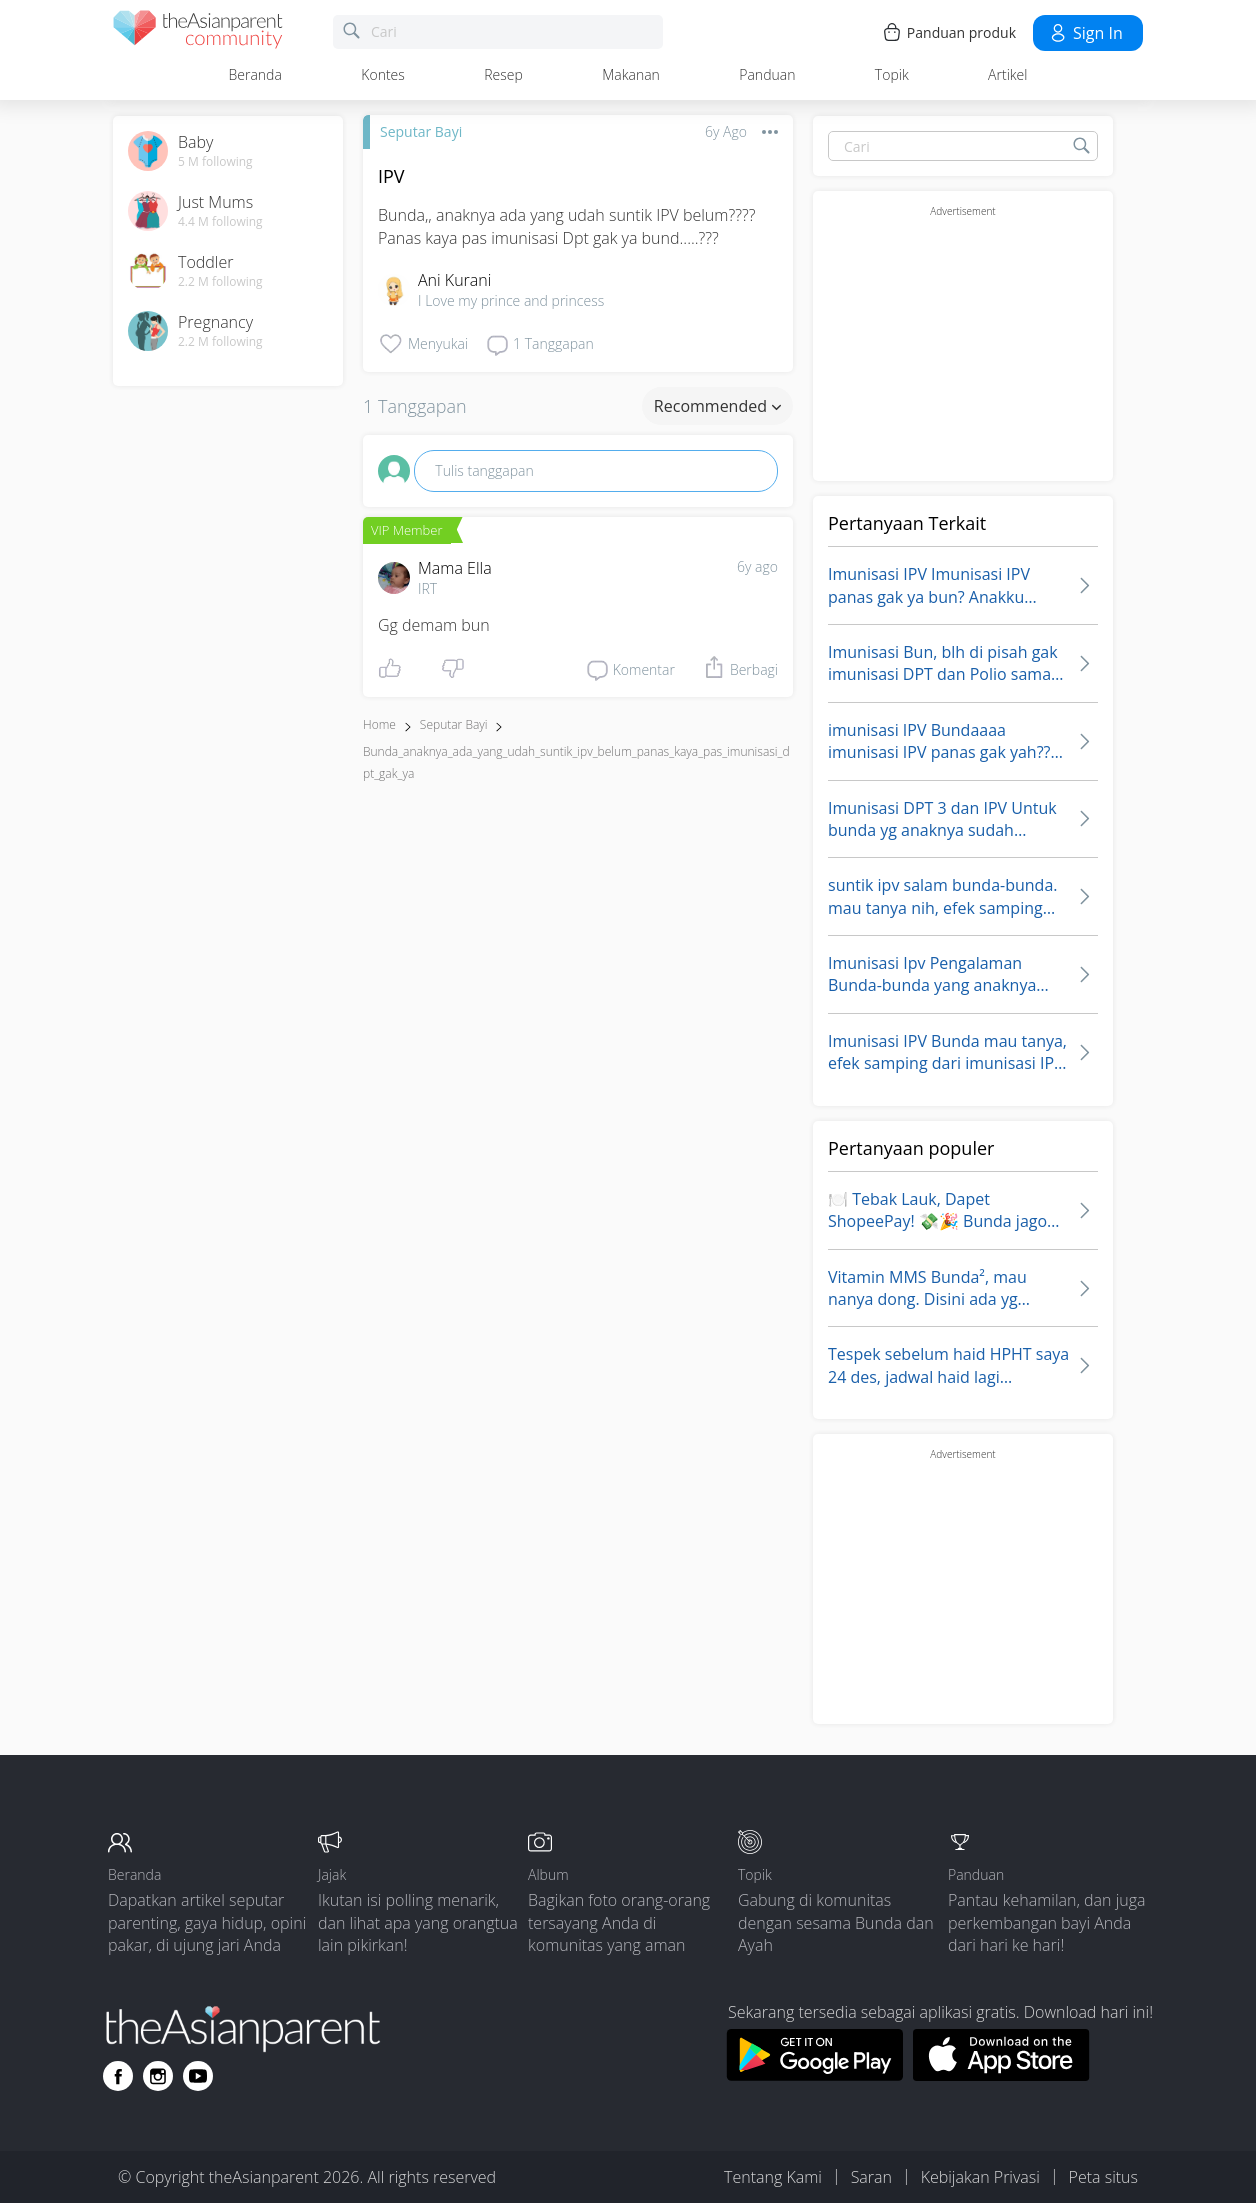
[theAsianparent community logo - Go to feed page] (198, 32)
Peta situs (1103, 2177)
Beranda (255, 74)
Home (379, 724)
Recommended (717, 406)
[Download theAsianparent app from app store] (1001, 2075)
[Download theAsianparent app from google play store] (814, 2075)
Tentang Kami (773, 2177)
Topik (892, 74)
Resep (503, 74)
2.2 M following (220, 282)
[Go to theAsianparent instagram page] (158, 2076)
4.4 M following (220, 222)
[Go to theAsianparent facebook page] (118, 2076)
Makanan (631, 74)
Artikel (1007, 74)
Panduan (767, 74)
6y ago (757, 566)
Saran (871, 2177)
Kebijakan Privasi (980, 2177)
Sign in (1085, 33)
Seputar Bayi (421, 131)
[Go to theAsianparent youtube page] (198, 2076)
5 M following (215, 162)
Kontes (383, 74)
